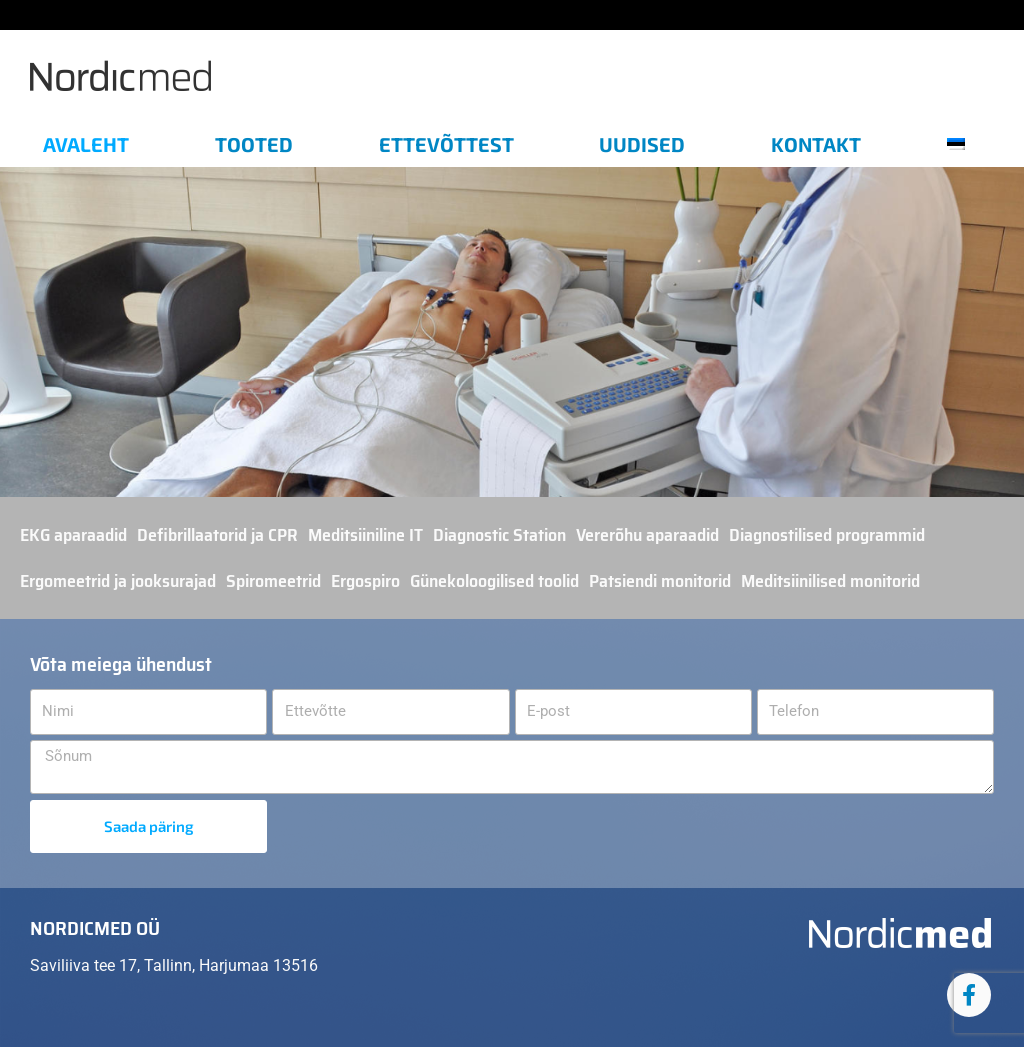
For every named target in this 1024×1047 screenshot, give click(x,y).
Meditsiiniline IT (365, 535)
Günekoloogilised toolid (494, 581)
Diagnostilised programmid (827, 535)
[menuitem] (964, 144)
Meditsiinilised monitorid (830, 581)
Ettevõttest (446, 144)
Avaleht (86, 144)
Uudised (642, 144)
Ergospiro (365, 581)
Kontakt (816, 144)
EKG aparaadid (73, 535)
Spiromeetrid (273, 581)
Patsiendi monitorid (660, 581)
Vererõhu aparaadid (647, 535)
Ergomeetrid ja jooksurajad (118, 581)
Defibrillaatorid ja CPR (217, 535)
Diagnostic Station (499, 535)
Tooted (254, 144)
